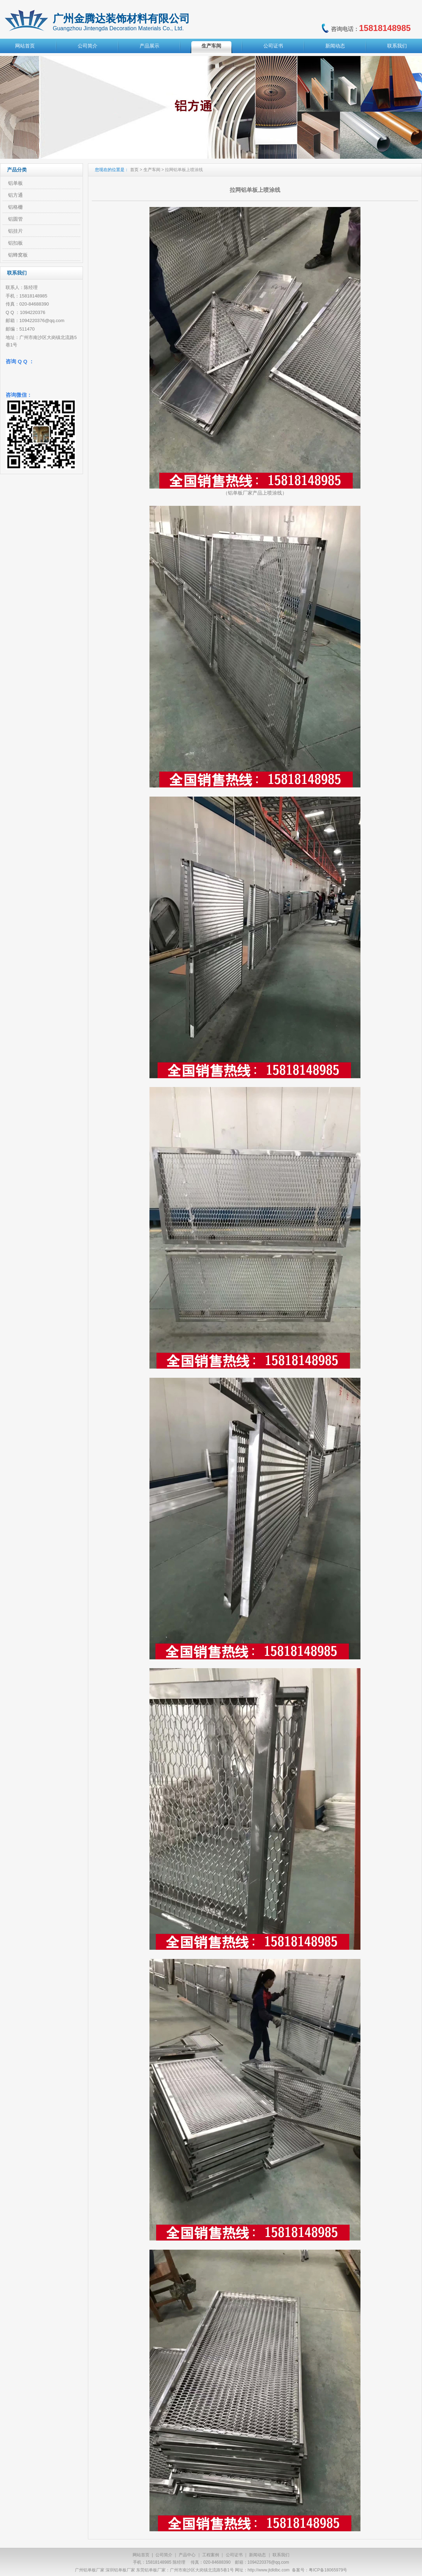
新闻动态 (335, 46)
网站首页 (25, 46)
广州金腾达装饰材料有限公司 (121, 18)
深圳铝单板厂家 (120, 2570)
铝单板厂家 (240, 493)
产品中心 (187, 2554)
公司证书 (273, 46)
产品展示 (149, 46)
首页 (134, 169)
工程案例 (210, 2554)
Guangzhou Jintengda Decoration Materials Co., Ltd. (118, 28)
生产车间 (211, 46)
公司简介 (87, 46)
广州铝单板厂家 (89, 2570)
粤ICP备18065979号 (328, 2570)
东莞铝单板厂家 (151, 2570)
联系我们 (397, 46)
